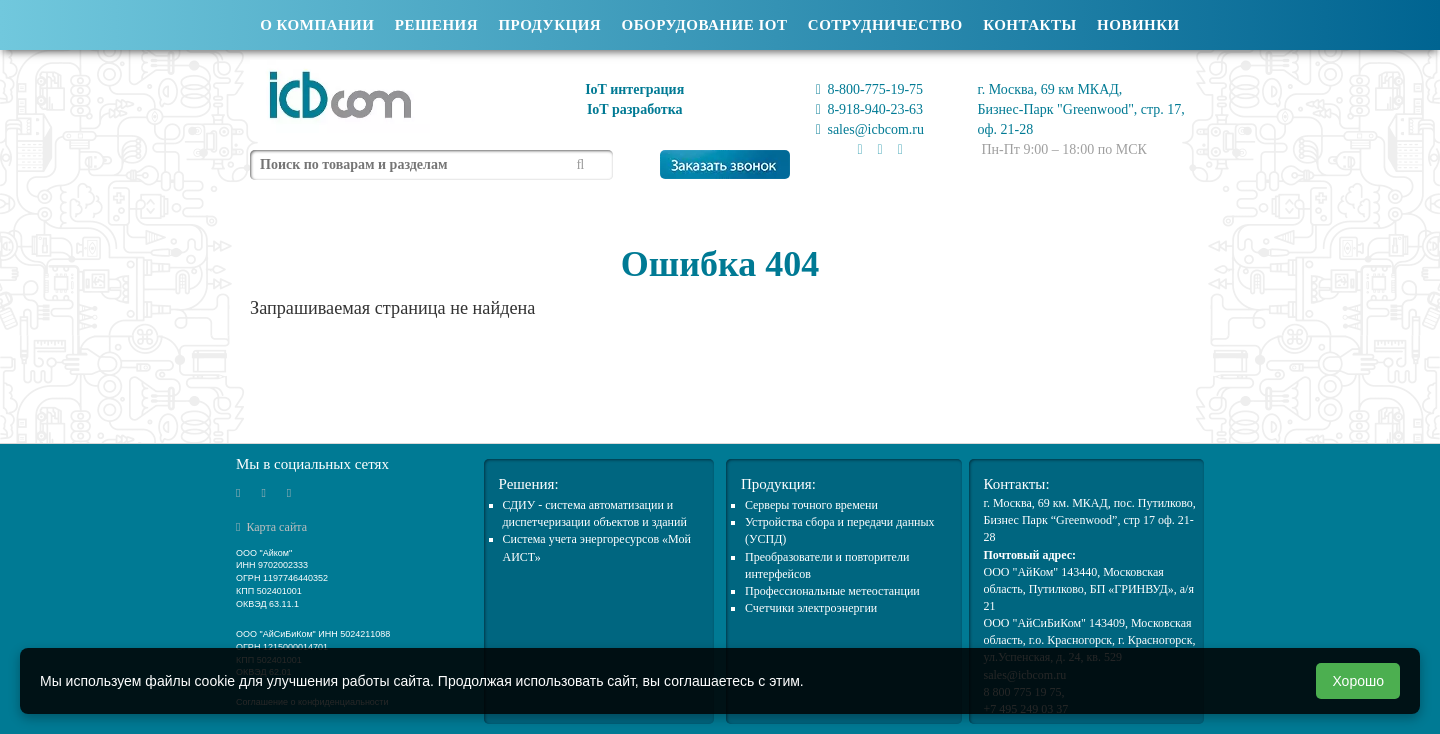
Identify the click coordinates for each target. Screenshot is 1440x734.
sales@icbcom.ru (870, 129)
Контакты (1030, 25)
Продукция (549, 25)
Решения (436, 25)
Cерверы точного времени (811, 505)
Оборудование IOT (705, 25)
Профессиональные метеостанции (832, 591)
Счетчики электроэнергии (811, 608)
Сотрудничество (885, 25)
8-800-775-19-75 (869, 89)
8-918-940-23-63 (869, 109)
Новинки (1138, 25)
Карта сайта (271, 527)
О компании (317, 25)
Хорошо (1358, 681)
